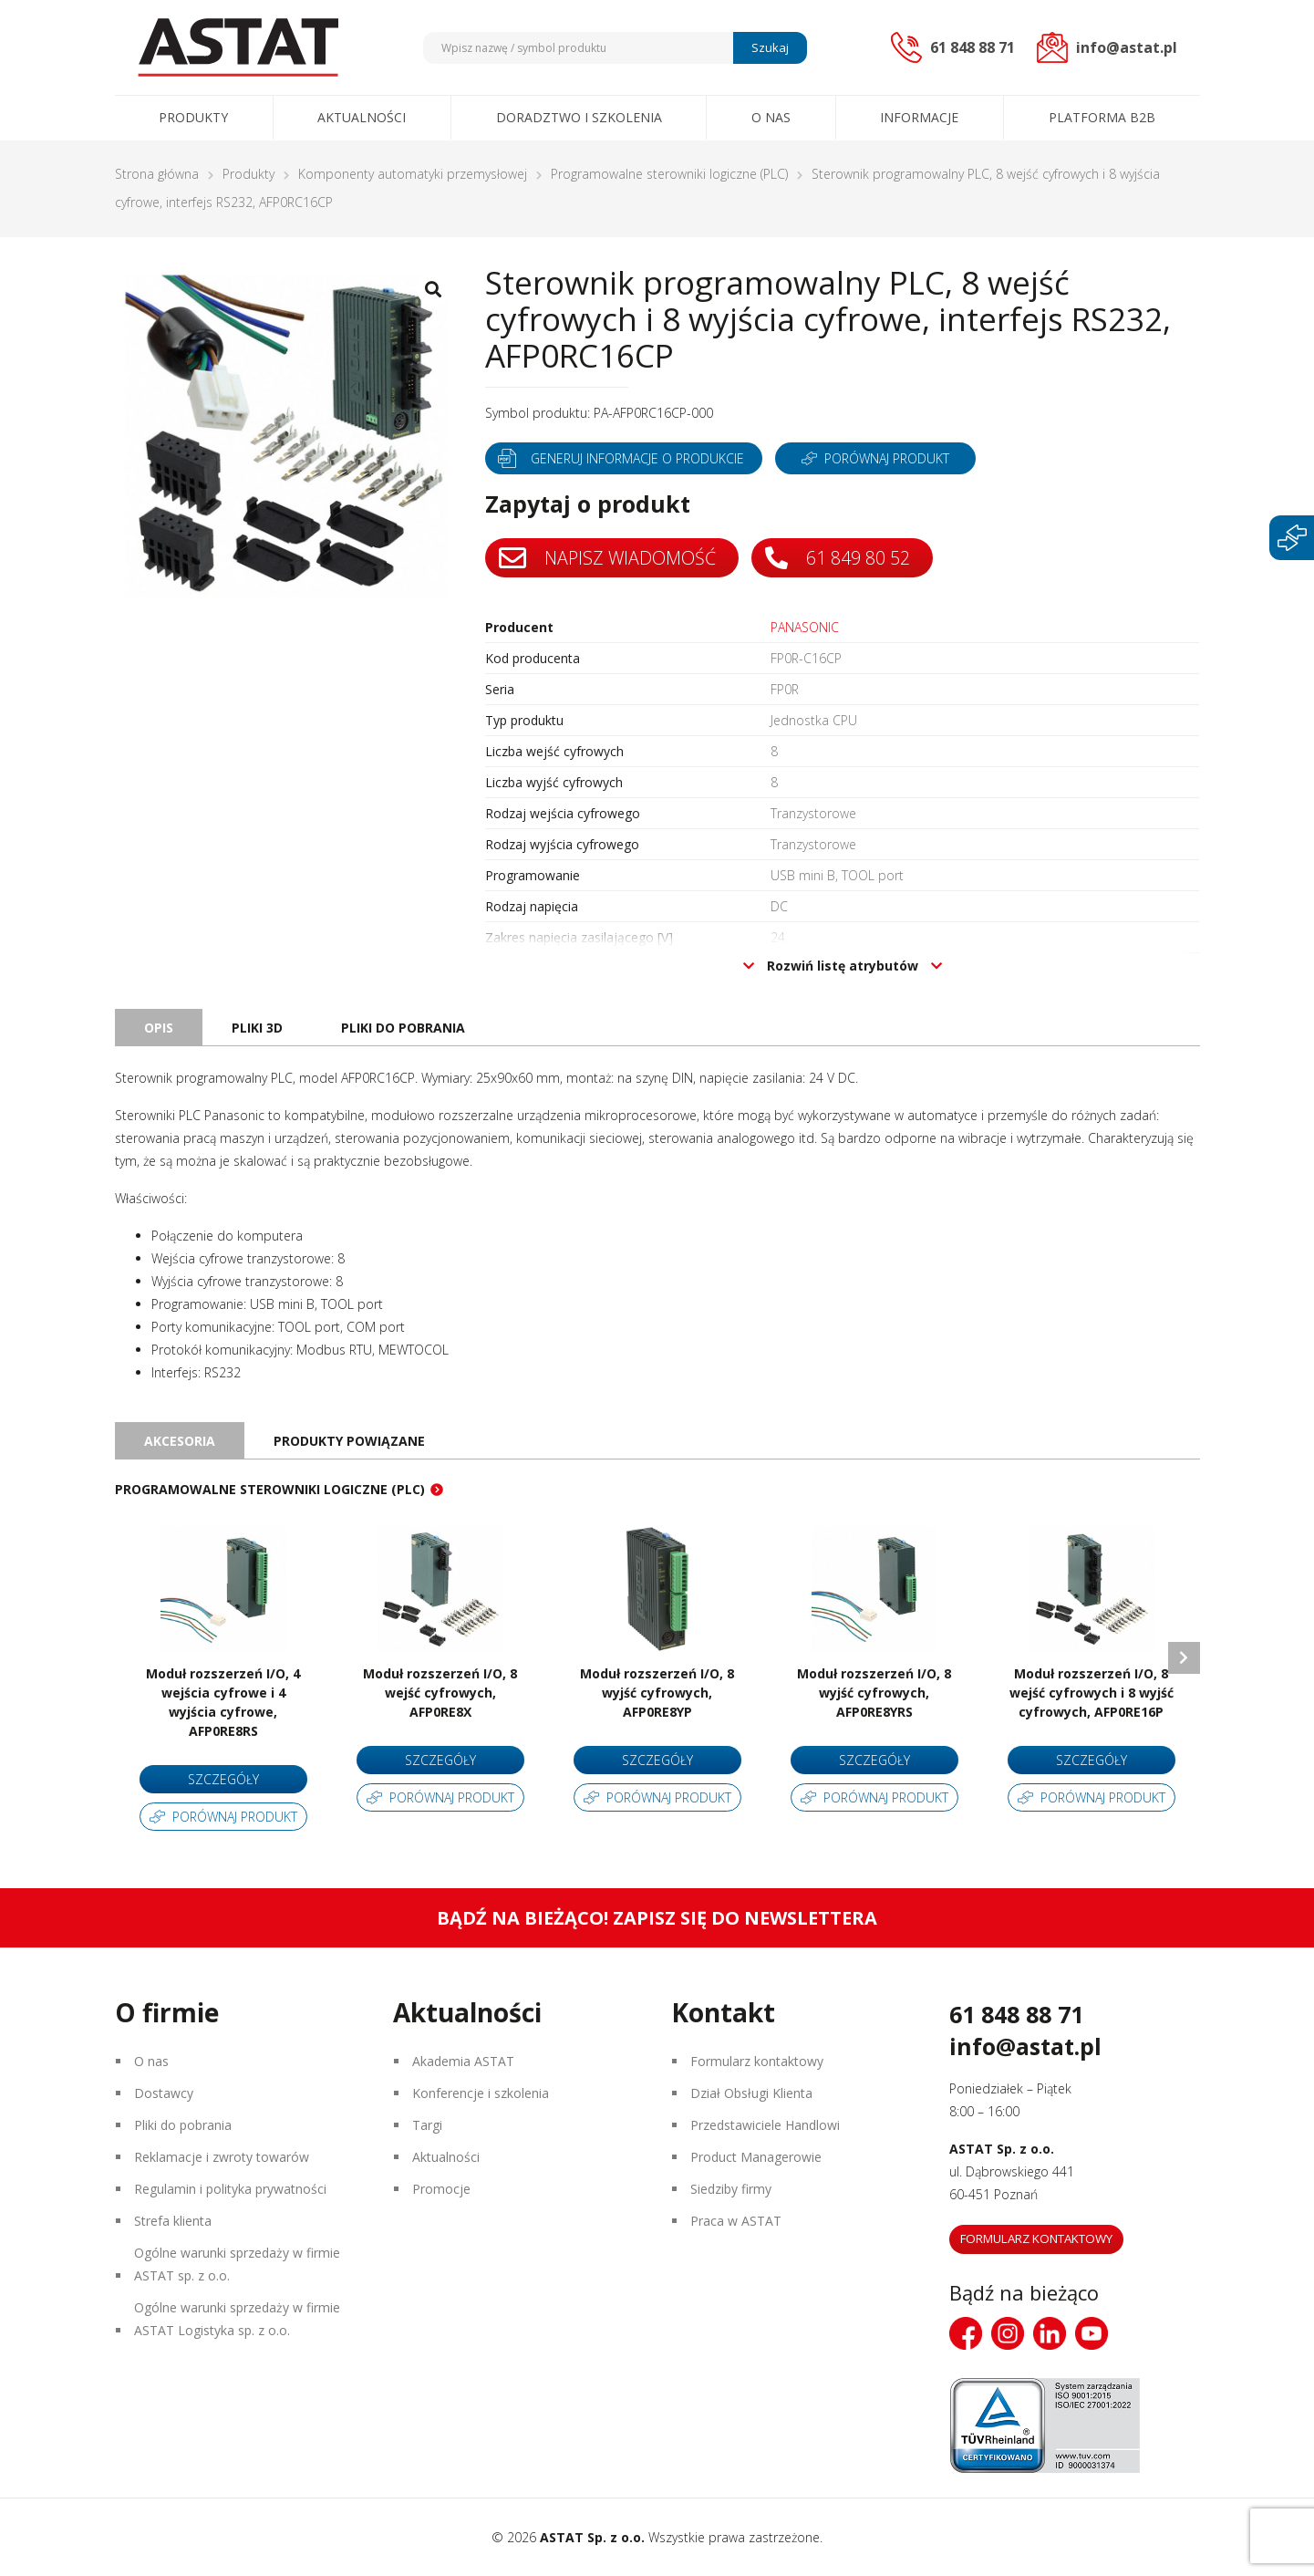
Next (1184, 1658)
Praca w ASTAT (735, 2220)
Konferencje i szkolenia (480, 2093)
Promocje (441, 2188)
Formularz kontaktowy (756, 2061)
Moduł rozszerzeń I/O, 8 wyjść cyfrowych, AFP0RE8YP (657, 1692)
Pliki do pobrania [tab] (403, 1027)
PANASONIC (805, 627)
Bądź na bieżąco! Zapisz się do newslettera (657, 1918)
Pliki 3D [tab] (257, 1027)
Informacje (919, 117)
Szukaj (770, 47)
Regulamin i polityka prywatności (230, 2188)
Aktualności (361, 117)
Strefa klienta (173, 2220)
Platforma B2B (1102, 117)
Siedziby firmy (730, 2188)
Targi (427, 2125)
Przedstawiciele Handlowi (765, 2125)
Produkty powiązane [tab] (349, 1440)
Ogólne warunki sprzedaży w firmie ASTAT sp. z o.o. (237, 2264)
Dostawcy (163, 2093)
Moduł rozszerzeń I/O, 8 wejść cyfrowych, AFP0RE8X (440, 1692)
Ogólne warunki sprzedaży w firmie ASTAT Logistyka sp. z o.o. (237, 2319)
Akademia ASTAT (463, 2061)
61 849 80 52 (837, 557)
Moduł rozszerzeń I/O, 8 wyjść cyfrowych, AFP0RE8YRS (874, 1692)
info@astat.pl (1025, 2046)
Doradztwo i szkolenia (579, 117)
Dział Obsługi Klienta (751, 2093)
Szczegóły (223, 1779)
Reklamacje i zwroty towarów (221, 2157)
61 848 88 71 (1016, 2014)
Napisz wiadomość (607, 558)
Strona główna (157, 173)
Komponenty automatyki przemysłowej (412, 173)
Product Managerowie (756, 2157)
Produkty (193, 117)
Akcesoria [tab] (179, 1440)
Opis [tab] (158, 1027)
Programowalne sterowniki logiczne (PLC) (669, 173)
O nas (771, 117)
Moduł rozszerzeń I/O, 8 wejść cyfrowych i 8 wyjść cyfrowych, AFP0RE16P (1091, 1692)
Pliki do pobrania (183, 2125)
